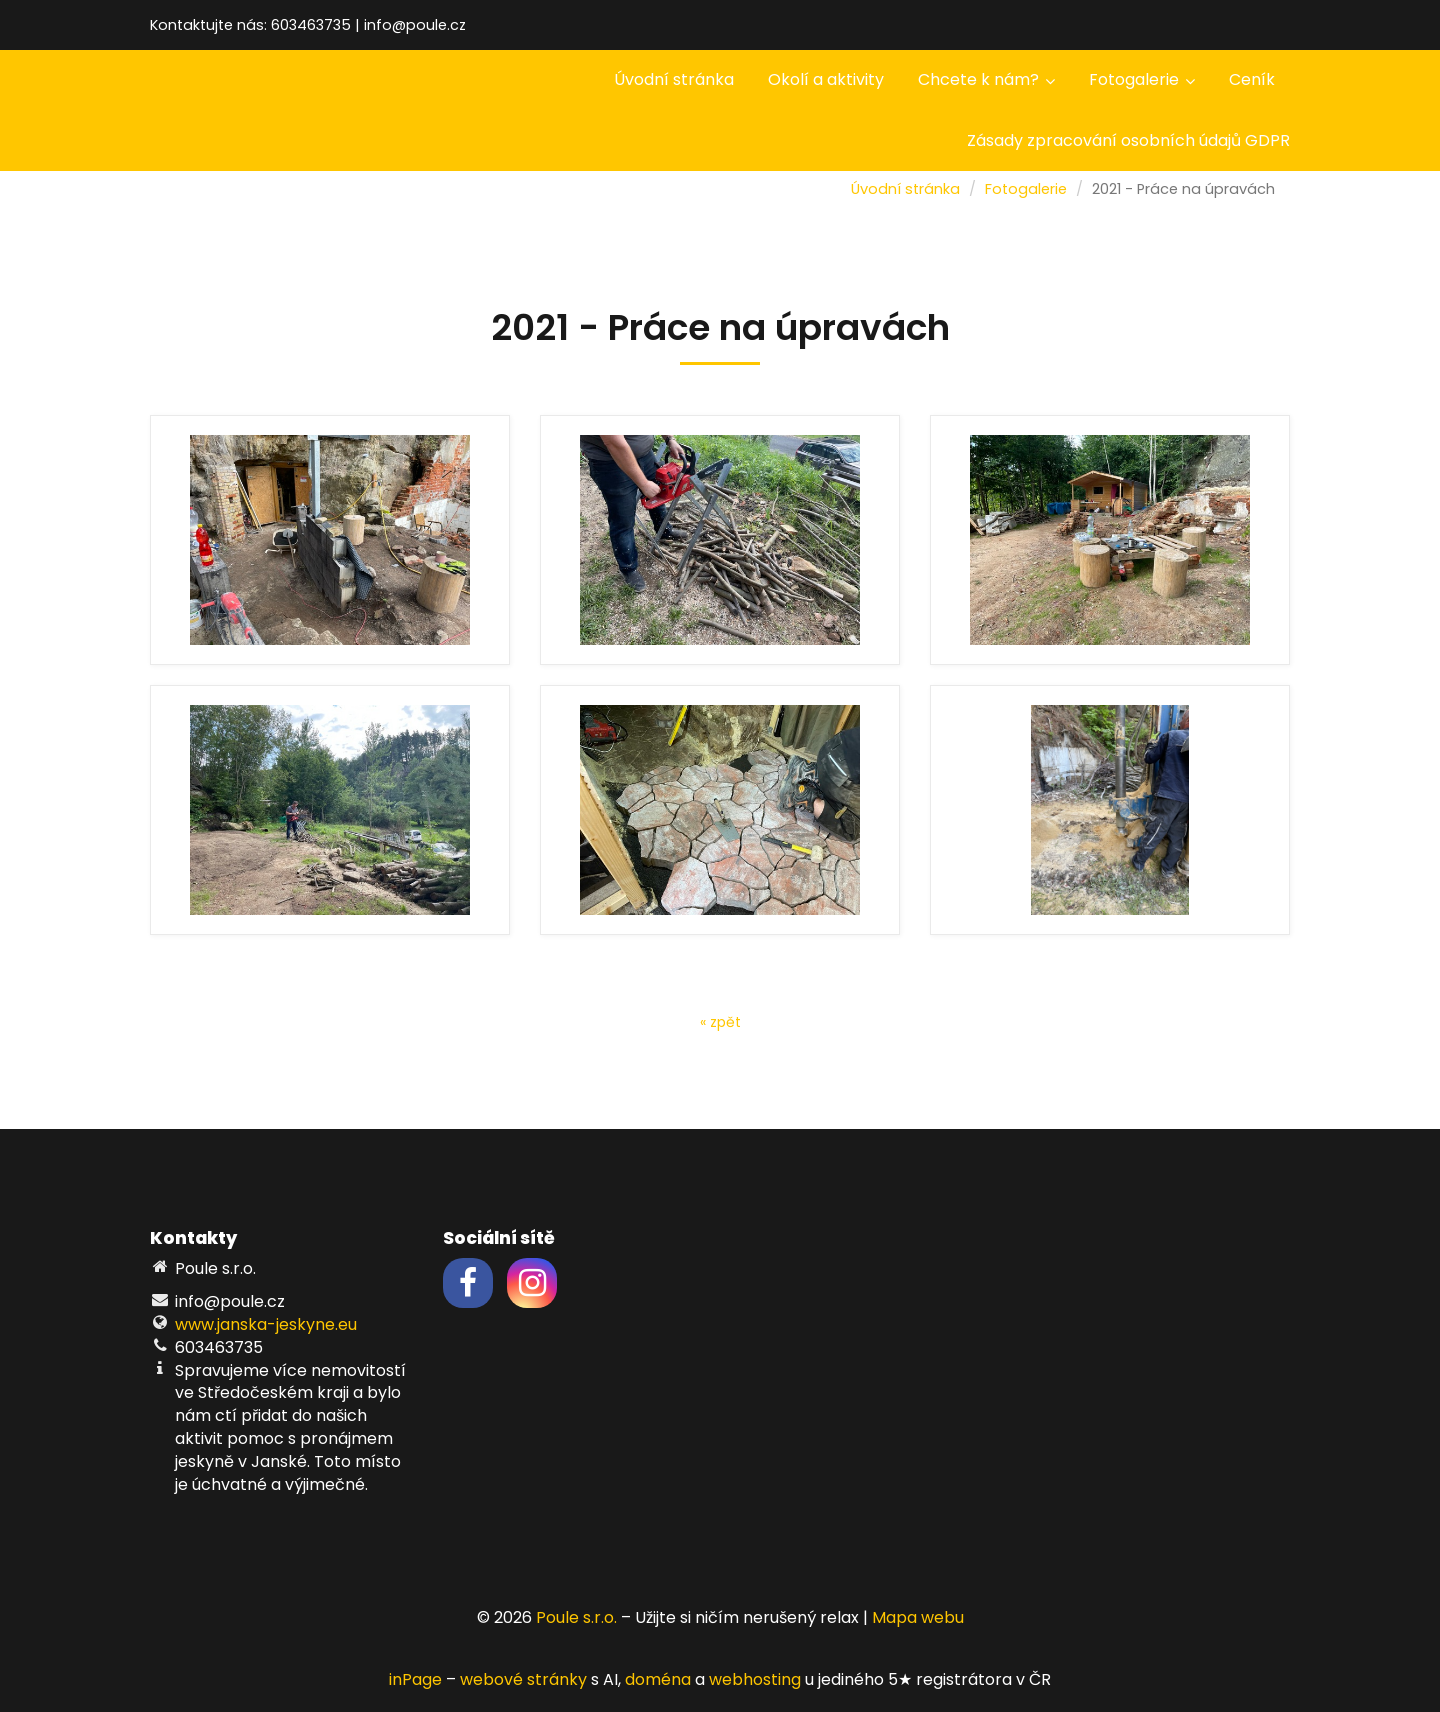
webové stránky (523, 1679)
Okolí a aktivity (826, 79)
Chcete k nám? (986, 79)
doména (658, 1679)
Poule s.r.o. (576, 1617)
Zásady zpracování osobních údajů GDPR (1128, 140)
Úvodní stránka (674, 79)
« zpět (720, 1022)
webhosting (755, 1679)
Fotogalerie (1142, 79)
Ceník (1252, 79)
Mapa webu (918, 1617)
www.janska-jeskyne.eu (266, 1324)
